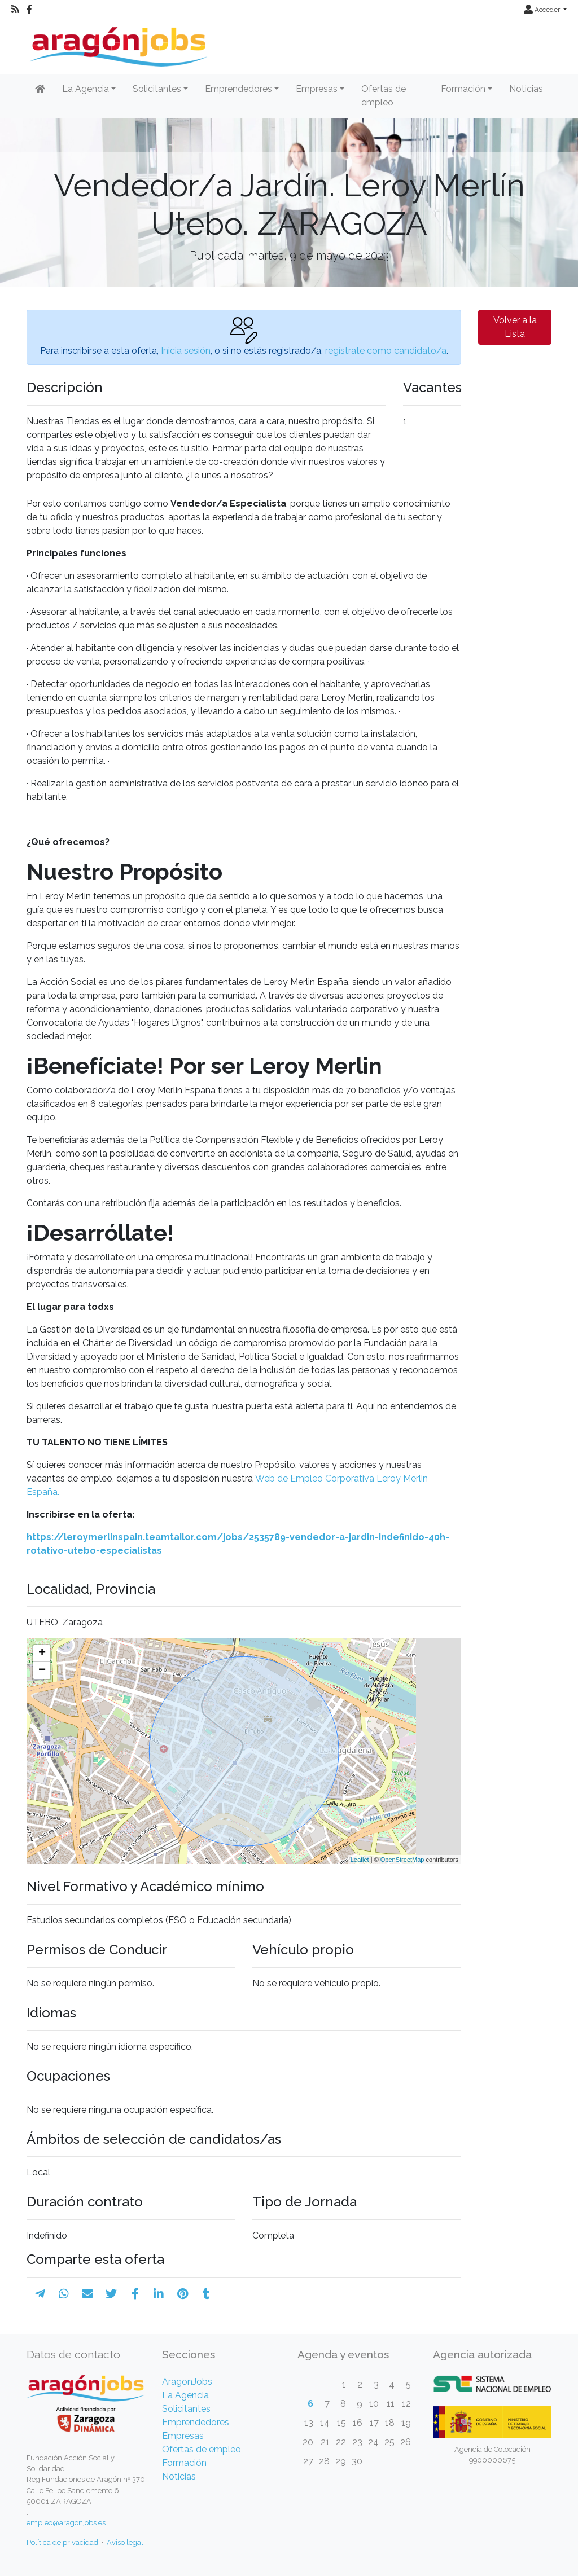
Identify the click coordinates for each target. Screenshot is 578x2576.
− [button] (42, 1670)
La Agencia (185, 2395)
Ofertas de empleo (383, 95)
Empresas (183, 2435)
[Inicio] (117, 42)
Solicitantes (186, 2408)
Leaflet (360, 1859)
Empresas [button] (317, 88)
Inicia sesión (186, 350)
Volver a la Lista (515, 327)
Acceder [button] (543, 10)
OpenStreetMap (402, 1859)
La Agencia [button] (85, 88)
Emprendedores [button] (238, 88)
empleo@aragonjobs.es (66, 2522)
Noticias (526, 88)
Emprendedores (195, 2422)
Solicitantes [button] (157, 88)
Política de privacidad (62, 2542)
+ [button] (42, 1653)
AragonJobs (187, 2381)
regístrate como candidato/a (385, 350)
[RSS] (15, 10)
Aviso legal (125, 2542)
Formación (184, 2463)
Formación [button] (463, 88)
